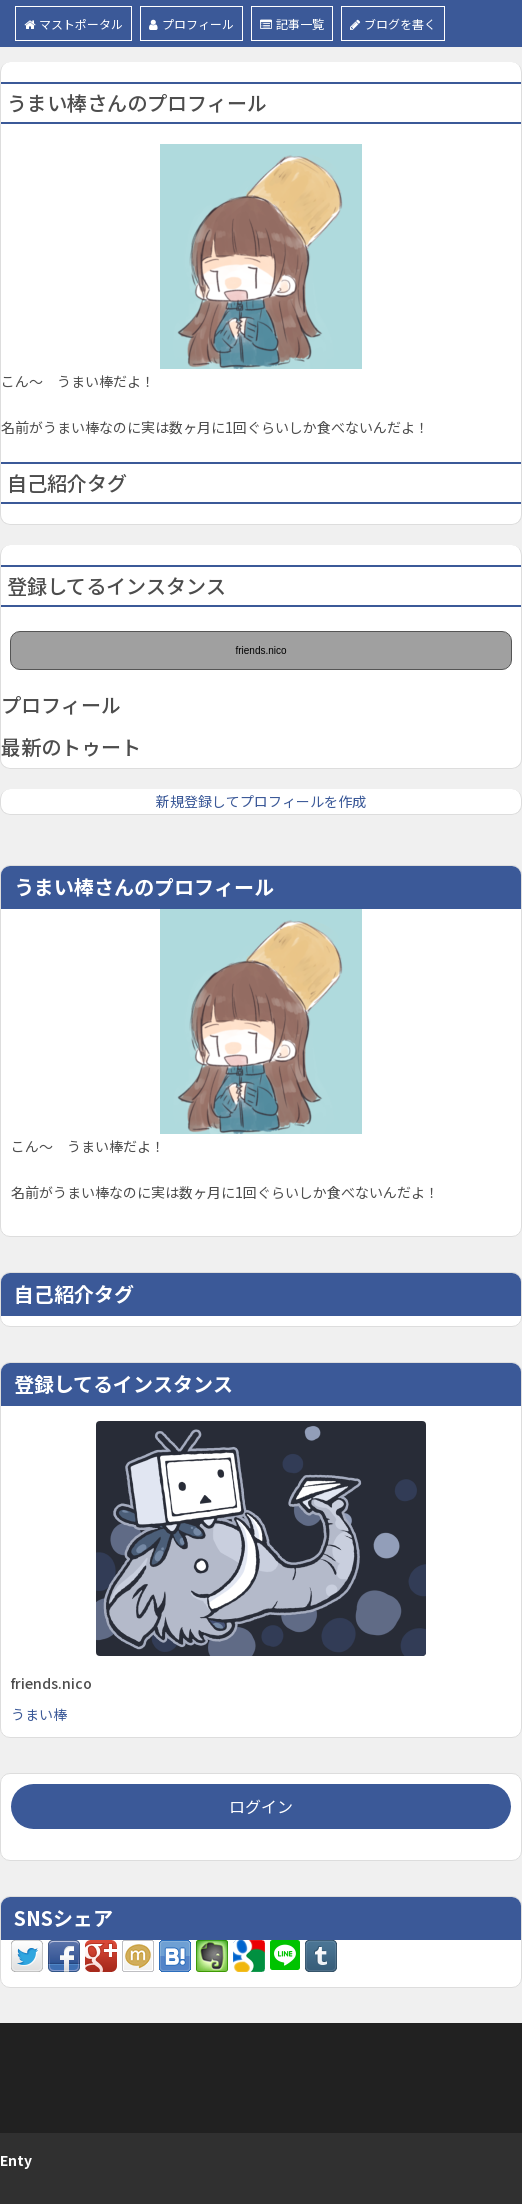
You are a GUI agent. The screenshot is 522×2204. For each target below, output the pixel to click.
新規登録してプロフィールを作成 (261, 801)
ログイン (261, 1806)
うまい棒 (39, 1714)
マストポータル (73, 23)
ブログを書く (393, 23)
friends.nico (260, 650)
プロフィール (191, 23)
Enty (16, 2160)
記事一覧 (292, 23)
